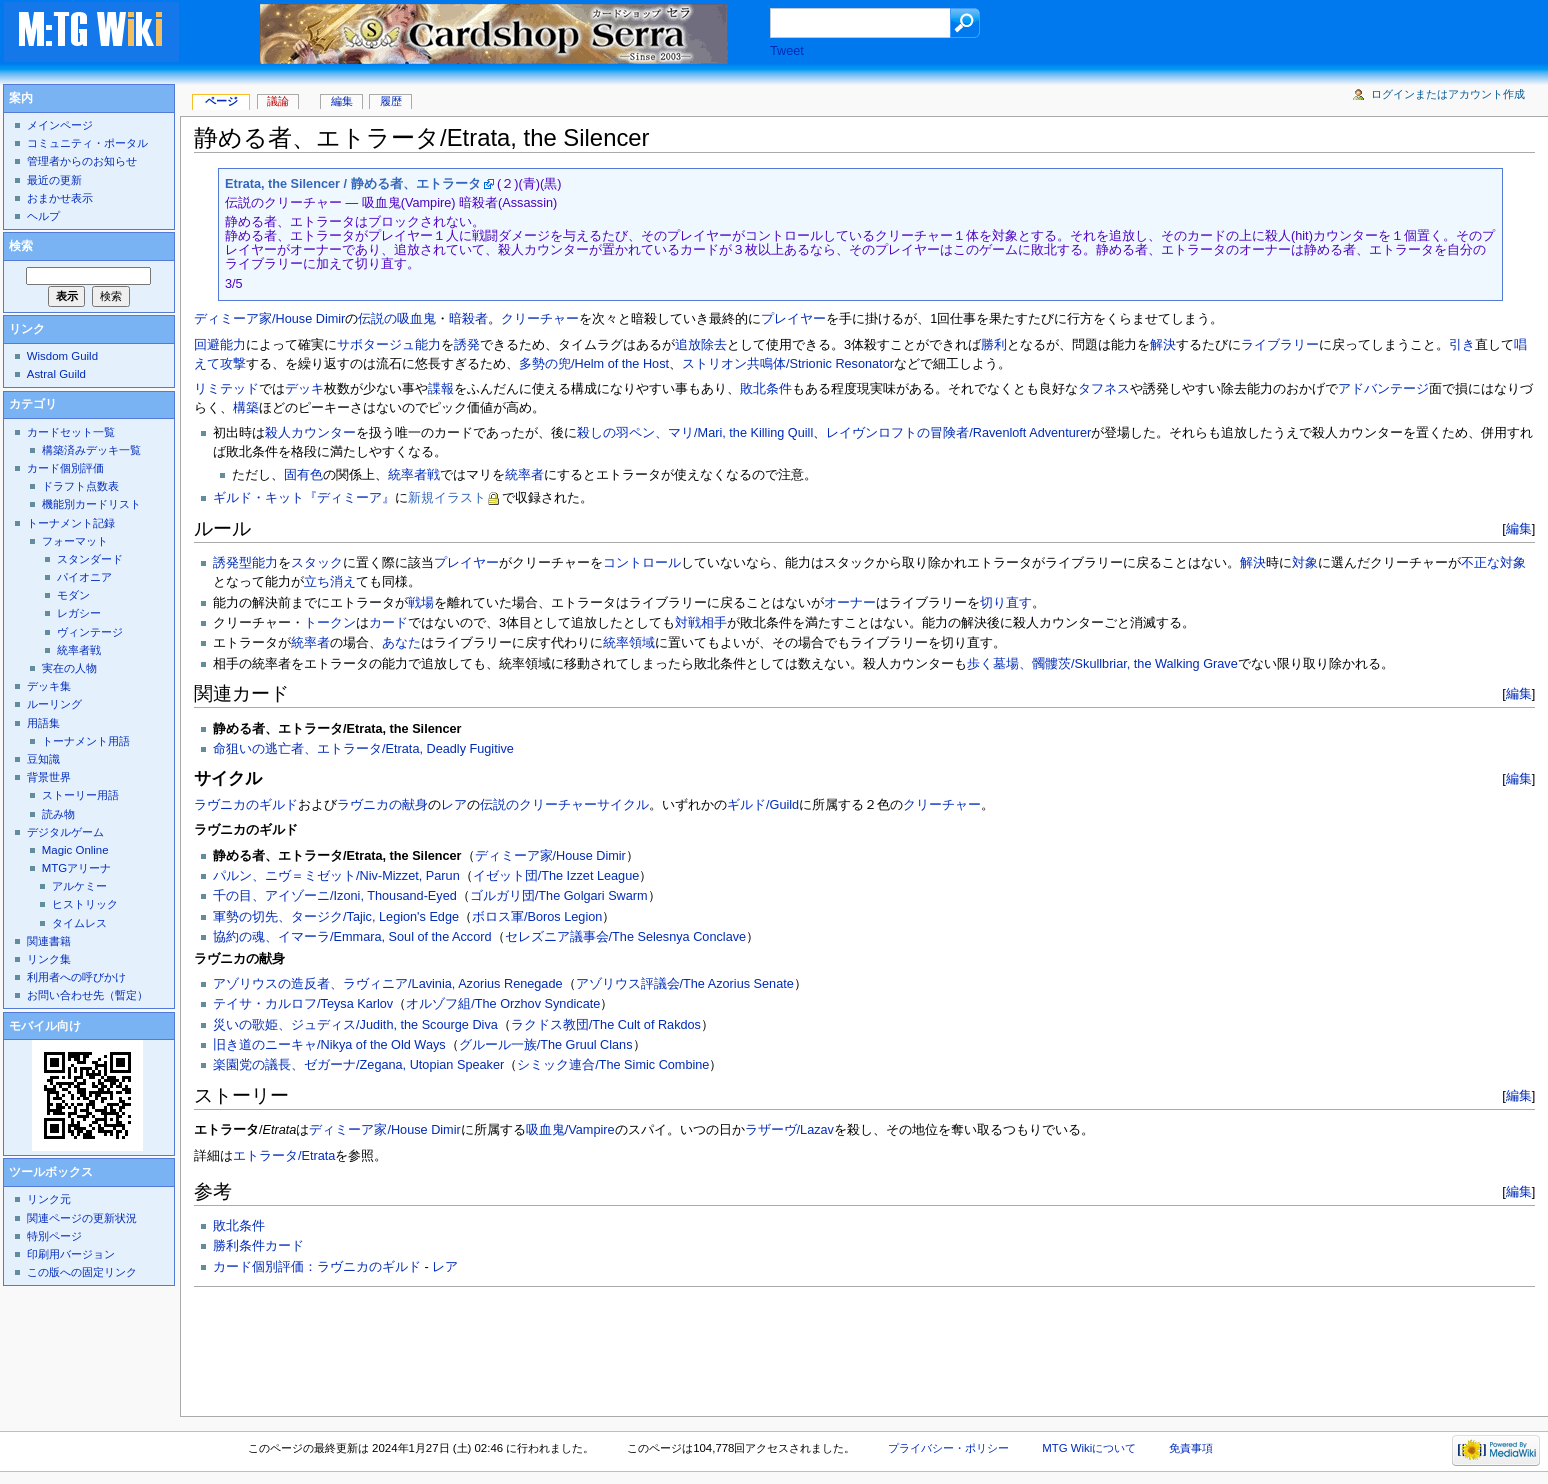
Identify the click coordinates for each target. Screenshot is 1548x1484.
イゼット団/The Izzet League (556, 876)
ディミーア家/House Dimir (269, 319)
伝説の (377, 319)
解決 (1163, 345)
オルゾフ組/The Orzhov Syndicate (503, 1004)
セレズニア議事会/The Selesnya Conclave (626, 937)
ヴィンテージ (90, 632)
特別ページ (54, 1236)
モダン (73, 595)
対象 (1305, 563)
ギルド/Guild (763, 805)
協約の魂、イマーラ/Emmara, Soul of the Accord (352, 937)
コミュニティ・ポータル (87, 143)
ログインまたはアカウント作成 (1448, 94)
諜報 (441, 389)
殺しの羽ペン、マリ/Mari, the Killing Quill (695, 433)
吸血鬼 (416, 319)
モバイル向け (45, 1026)
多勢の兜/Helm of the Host (594, 364)
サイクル (623, 805)
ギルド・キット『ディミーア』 (304, 498)
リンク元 (49, 1199)
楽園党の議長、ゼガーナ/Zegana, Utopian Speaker (358, 1065)
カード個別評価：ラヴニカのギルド (317, 1267)
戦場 (421, 603)
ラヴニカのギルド (246, 805)
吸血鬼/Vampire (570, 1130)
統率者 (524, 475)
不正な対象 (1493, 563)
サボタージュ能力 (389, 345)
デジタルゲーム (65, 832)
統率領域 (629, 643)
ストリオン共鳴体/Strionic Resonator (788, 364)
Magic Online (75, 850)
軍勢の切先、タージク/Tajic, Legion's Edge (336, 917)
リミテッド (226, 389)
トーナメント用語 (86, 741)
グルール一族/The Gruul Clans (546, 1045)
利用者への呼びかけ (76, 977)
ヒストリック (85, 904)
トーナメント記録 (71, 523)
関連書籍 (49, 941)
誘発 (467, 345)
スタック (317, 563)
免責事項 (1191, 1448)
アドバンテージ (1383, 389)
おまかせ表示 (60, 198)
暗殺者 (468, 319)
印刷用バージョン (71, 1254)
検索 (21, 246)
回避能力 (220, 345)
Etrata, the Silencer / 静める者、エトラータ (353, 184)
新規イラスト (447, 498)
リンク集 (49, 959)
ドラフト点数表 (80, 486)
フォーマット (75, 541)
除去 (714, 345)
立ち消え (330, 582)
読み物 (58, 814)
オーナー (850, 603)
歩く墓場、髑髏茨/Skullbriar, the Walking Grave (1102, 664)
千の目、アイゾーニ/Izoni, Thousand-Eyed (335, 896)
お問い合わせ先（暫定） (87, 995)
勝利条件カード (258, 1246)
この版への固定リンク (82, 1272)
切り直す (1006, 603)
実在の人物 (69, 668)
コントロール (642, 563)
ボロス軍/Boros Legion (537, 917)
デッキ (304, 389)
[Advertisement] (558, 1346)
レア (454, 805)
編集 (1519, 528)
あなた (401, 643)
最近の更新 (54, 180)
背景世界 (49, 777)
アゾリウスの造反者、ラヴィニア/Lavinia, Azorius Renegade (387, 984)
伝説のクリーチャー (538, 805)
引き (1462, 345)
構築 (246, 408)
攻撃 (233, 364)
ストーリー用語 (80, 795)
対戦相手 (701, 623)
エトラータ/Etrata (284, 1156)
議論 (278, 101)
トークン (330, 623)
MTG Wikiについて (1089, 1448)
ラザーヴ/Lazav (789, 1130)
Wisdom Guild (62, 356)
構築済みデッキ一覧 (91, 450)
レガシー (79, 613)
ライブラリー (1280, 345)
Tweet (787, 51)
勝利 (994, 345)
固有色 (303, 475)
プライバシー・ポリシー (948, 1448)
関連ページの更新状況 (82, 1218)
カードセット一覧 (71, 432)
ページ (221, 101)
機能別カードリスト (91, 504)
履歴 (391, 101)
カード (388, 623)
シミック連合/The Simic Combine (613, 1065)
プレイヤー (793, 319)
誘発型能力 (245, 563)
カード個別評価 (65, 468)
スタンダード (90, 559)
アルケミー (79, 886)
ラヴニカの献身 (382, 805)
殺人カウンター (310, 433)
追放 (688, 345)
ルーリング (54, 704)
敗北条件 (766, 389)
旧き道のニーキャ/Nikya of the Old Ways (329, 1045)
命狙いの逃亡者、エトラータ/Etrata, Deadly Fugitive (363, 749)
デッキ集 (49, 686)
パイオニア (84, 577)
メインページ (60, 125)
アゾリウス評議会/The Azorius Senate (685, 984)
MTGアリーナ (76, 868)
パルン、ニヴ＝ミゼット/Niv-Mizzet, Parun (336, 876)
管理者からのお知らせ (82, 161)
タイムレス (79, 923)
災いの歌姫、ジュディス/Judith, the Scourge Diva (355, 1025)
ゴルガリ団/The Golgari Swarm (559, 896)
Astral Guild (56, 374)
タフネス (1104, 389)
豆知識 (43, 759)
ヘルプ (43, 216)
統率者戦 (414, 475)
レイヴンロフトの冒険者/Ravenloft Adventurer (958, 433)
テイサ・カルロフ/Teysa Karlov (303, 1004)
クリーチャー (540, 319)
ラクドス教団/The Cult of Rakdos (606, 1025)
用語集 (43, 723)
